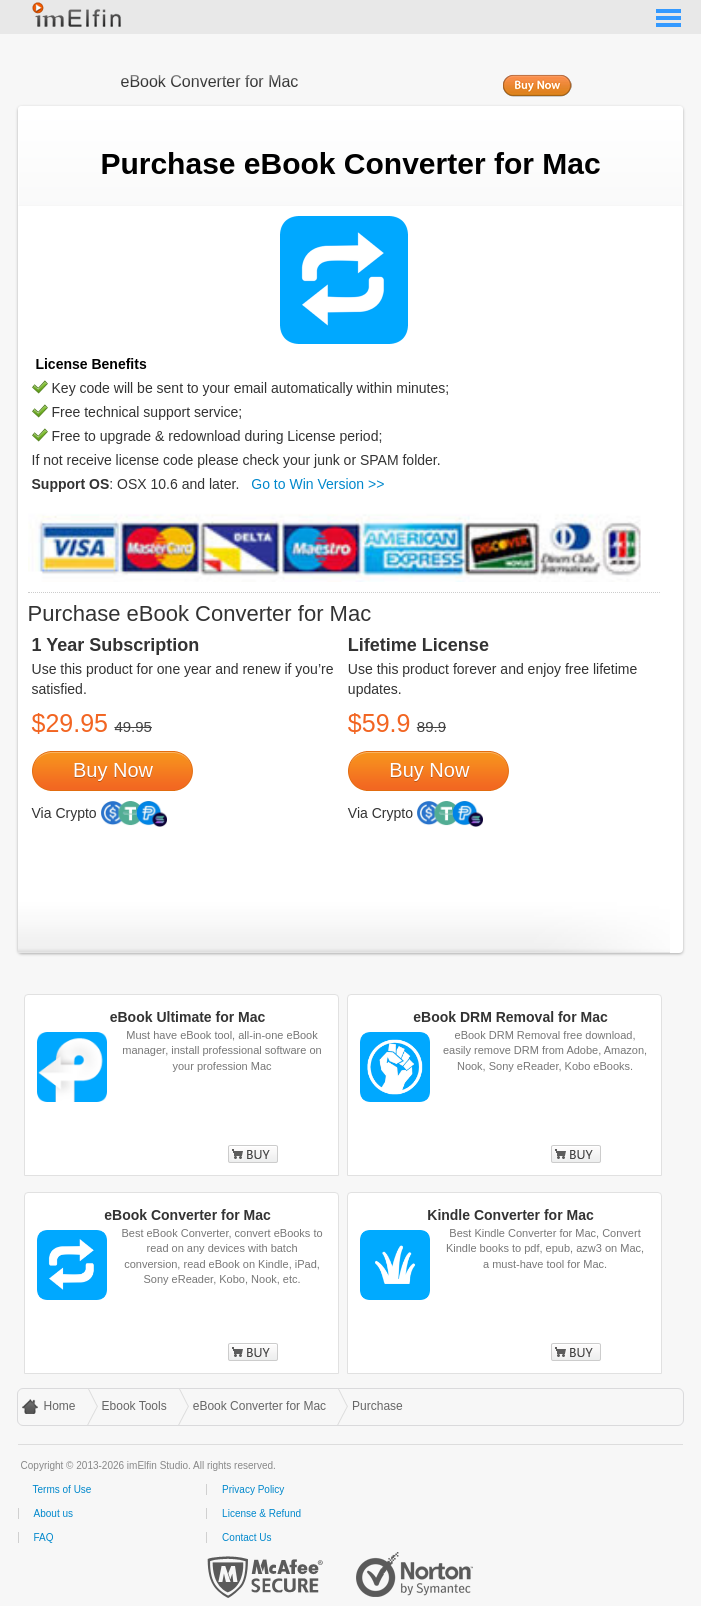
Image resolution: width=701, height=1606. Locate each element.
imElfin (78, 15)
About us (53, 1513)
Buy (253, 1154)
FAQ (44, 1537)
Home (60, 1406)
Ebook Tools (134, 1406)
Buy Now (537, 86)
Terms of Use (62, 1489)
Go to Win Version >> (317, 484)
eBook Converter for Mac (259, 1406)
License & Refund (261, 1513)
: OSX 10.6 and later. (136, 484)
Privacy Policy (253, 1489)
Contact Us (246, 1537)
